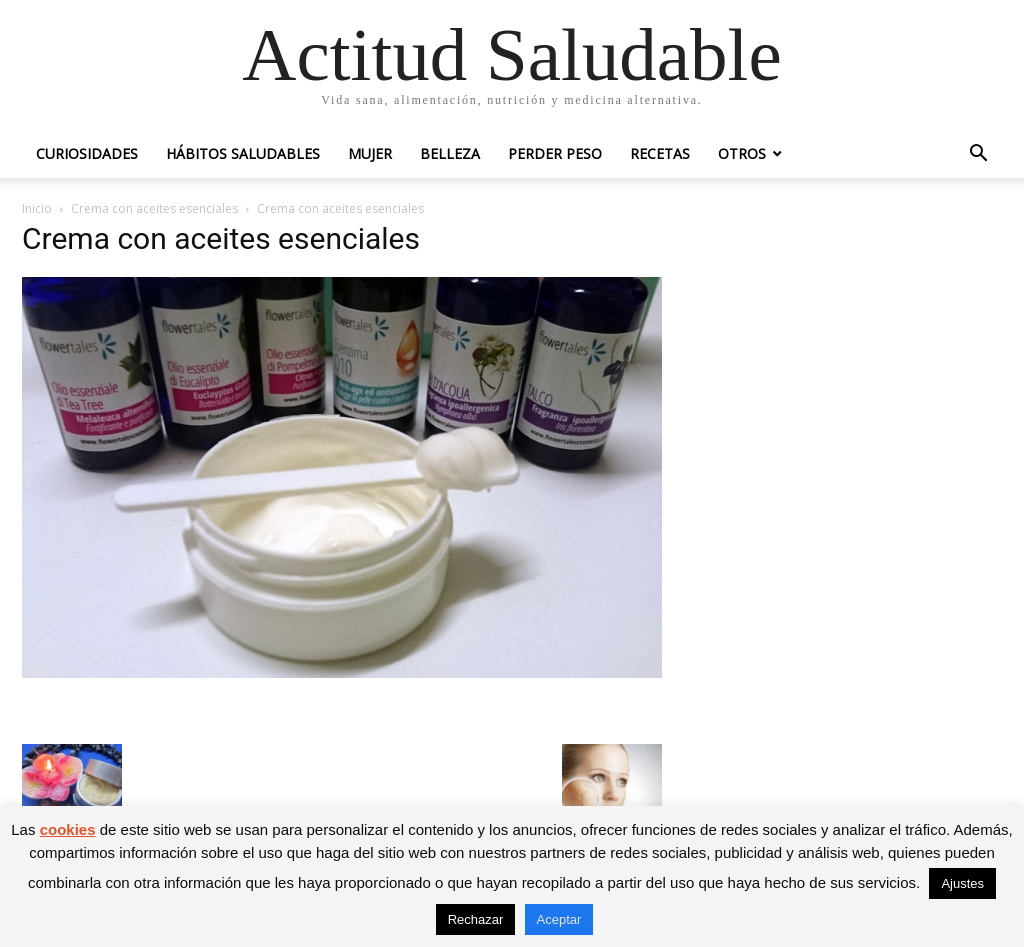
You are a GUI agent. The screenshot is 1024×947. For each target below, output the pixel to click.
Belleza (450, 153)
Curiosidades (87, 153)
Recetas (660, 153)
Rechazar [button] (476, 919)
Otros (742, 153)
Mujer (370, 153)
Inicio (37, 208)
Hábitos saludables (243, 153)
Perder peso (555, 153)
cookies (68, 829)
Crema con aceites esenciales (154, 208)
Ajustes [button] (962, 883)
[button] (978, 155)
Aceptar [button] (559, 919)
